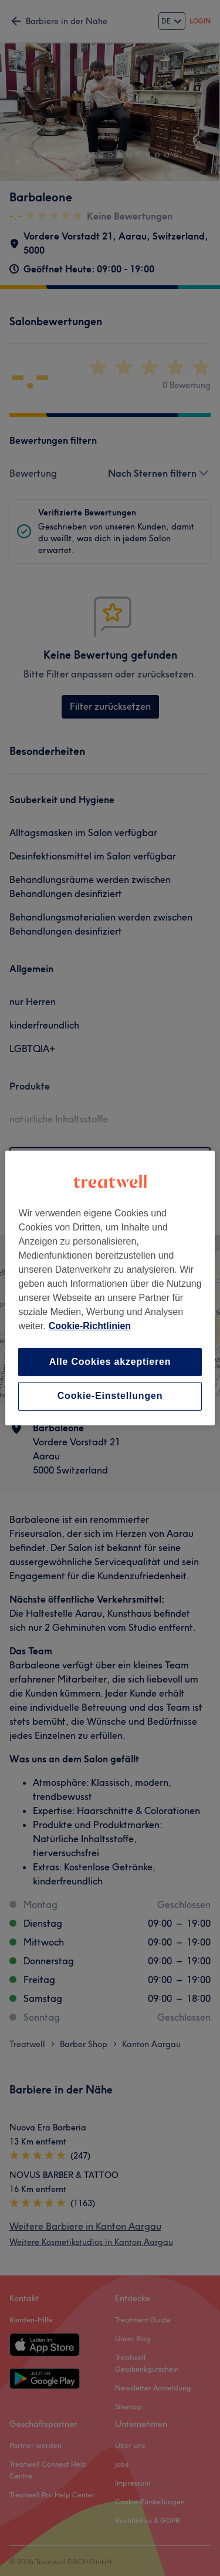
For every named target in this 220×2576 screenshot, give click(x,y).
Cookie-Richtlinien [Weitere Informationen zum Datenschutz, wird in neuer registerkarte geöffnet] (90, 1326)
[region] (109, 1288)
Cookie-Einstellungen (110, 1396)
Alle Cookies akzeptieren (110, 1362)
